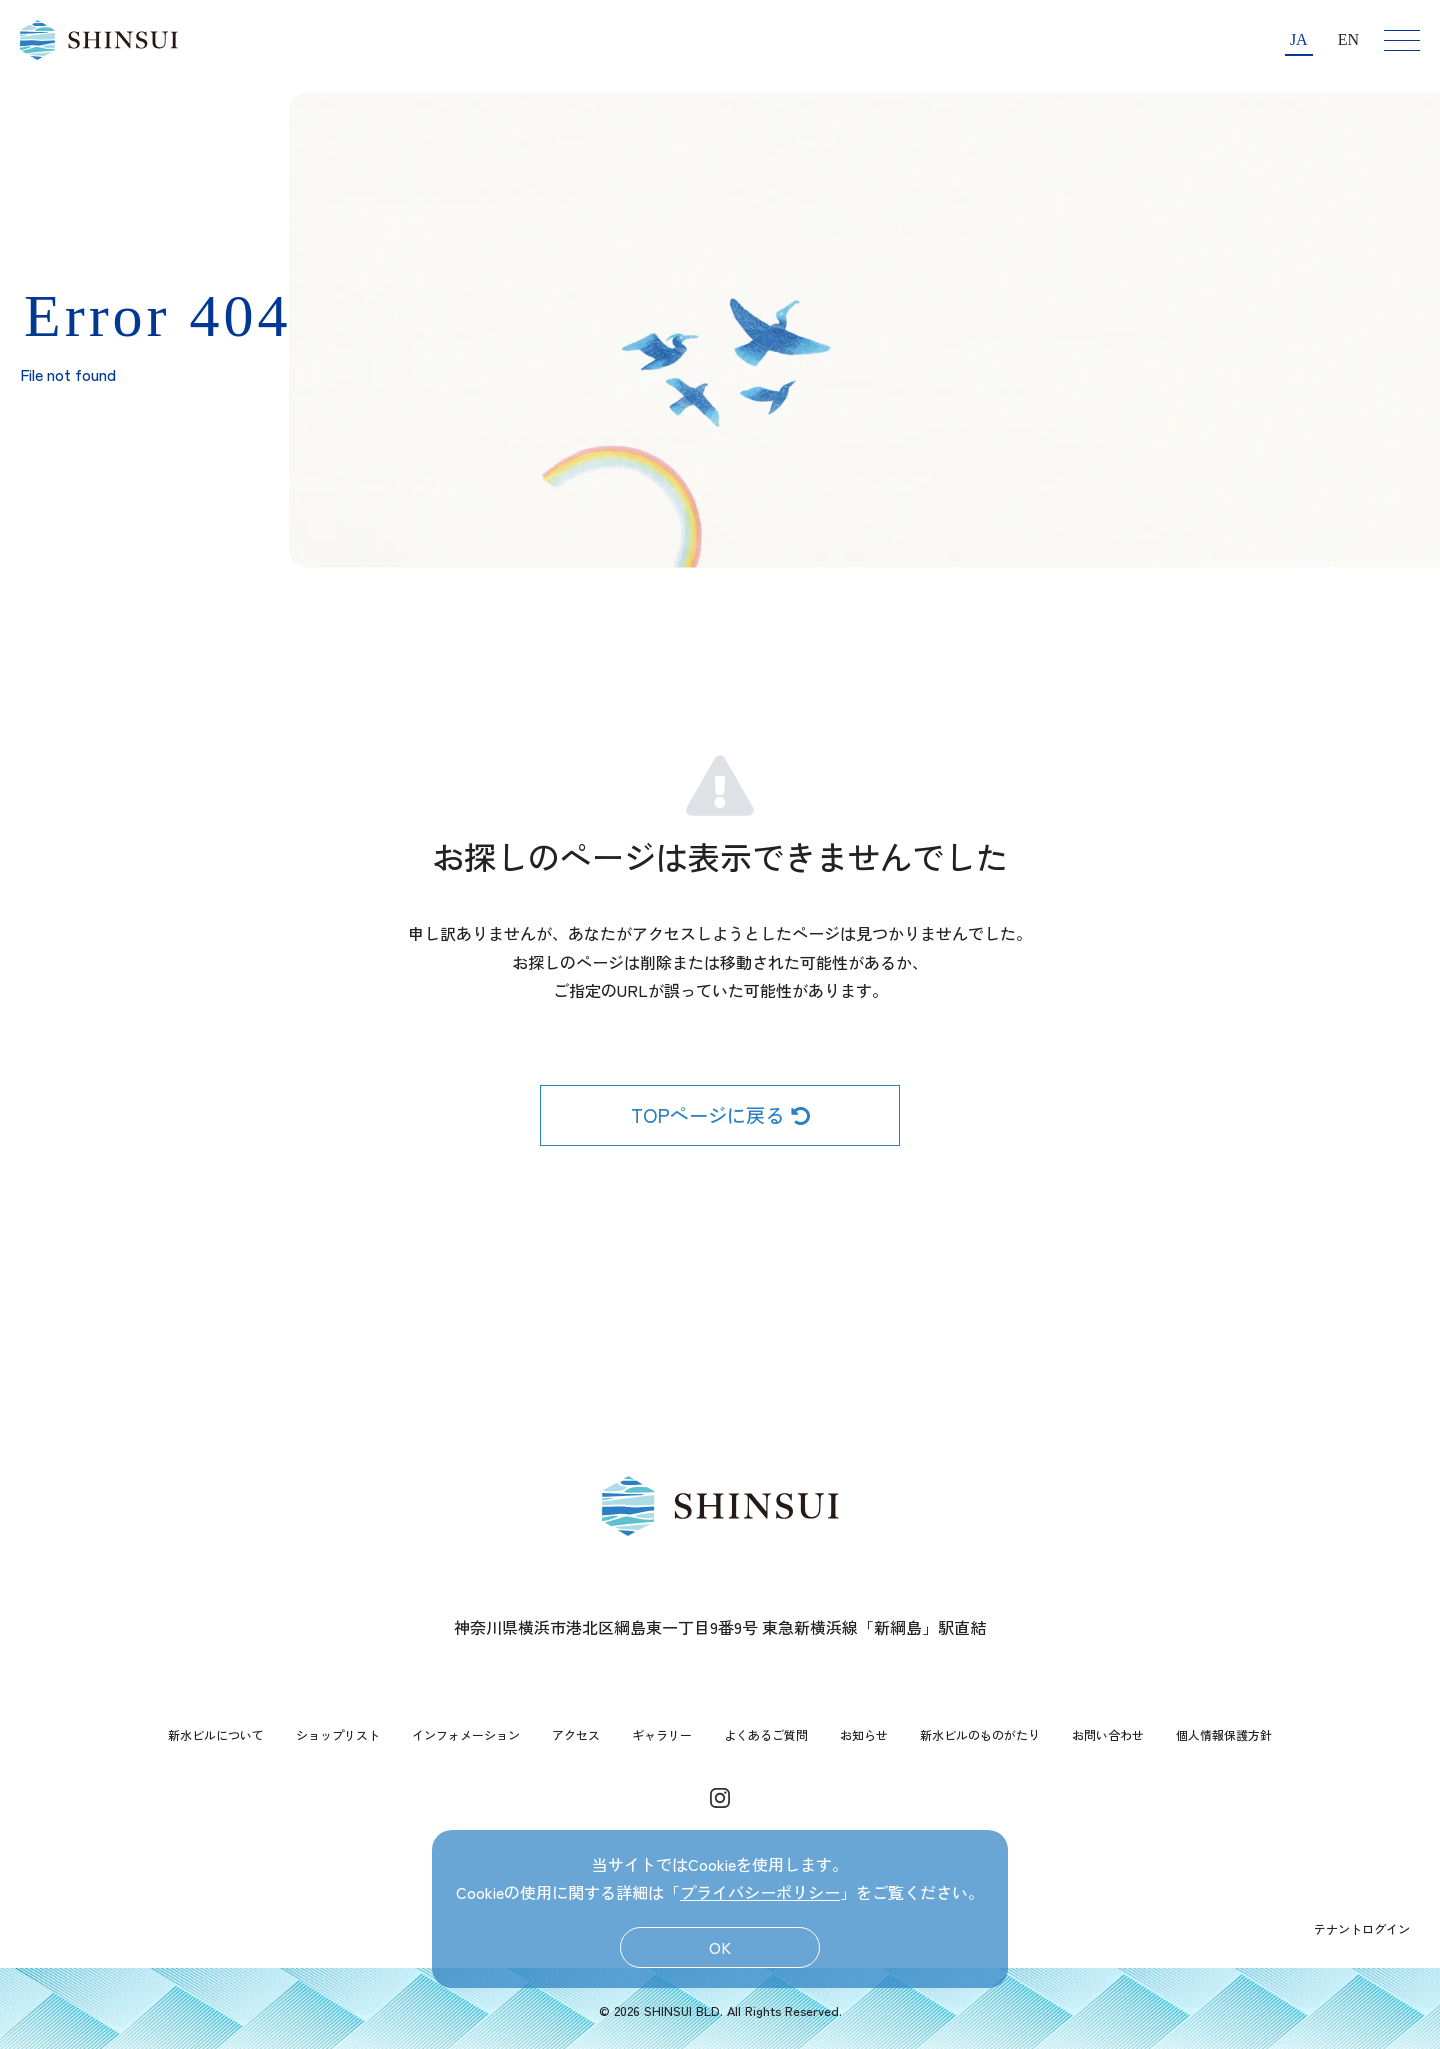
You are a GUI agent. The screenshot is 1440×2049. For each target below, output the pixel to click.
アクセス (576, 1734)
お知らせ (864, 1734)
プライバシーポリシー (760, 1892)
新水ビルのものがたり (980, 1734)
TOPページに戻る (720, 1115)
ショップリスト (338, 1734)
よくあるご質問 (766, 1734)
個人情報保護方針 (1224, 1734)
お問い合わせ (1108, 1734)
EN (1348, 39)
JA (1299, 39)
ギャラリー (662, 1734)
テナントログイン (1362, 1928)
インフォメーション (466, 1734)
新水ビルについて (216, 1734)
